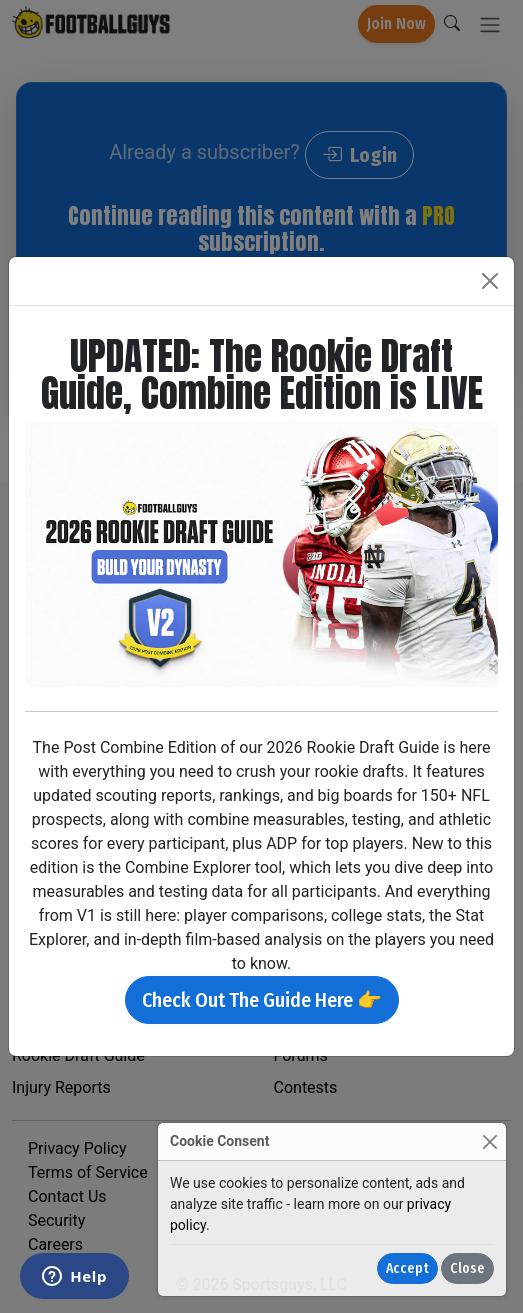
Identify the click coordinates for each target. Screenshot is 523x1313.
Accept (407, 1268)
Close (467, 1268)
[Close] (489, 1141)
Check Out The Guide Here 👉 (262, 1000)
